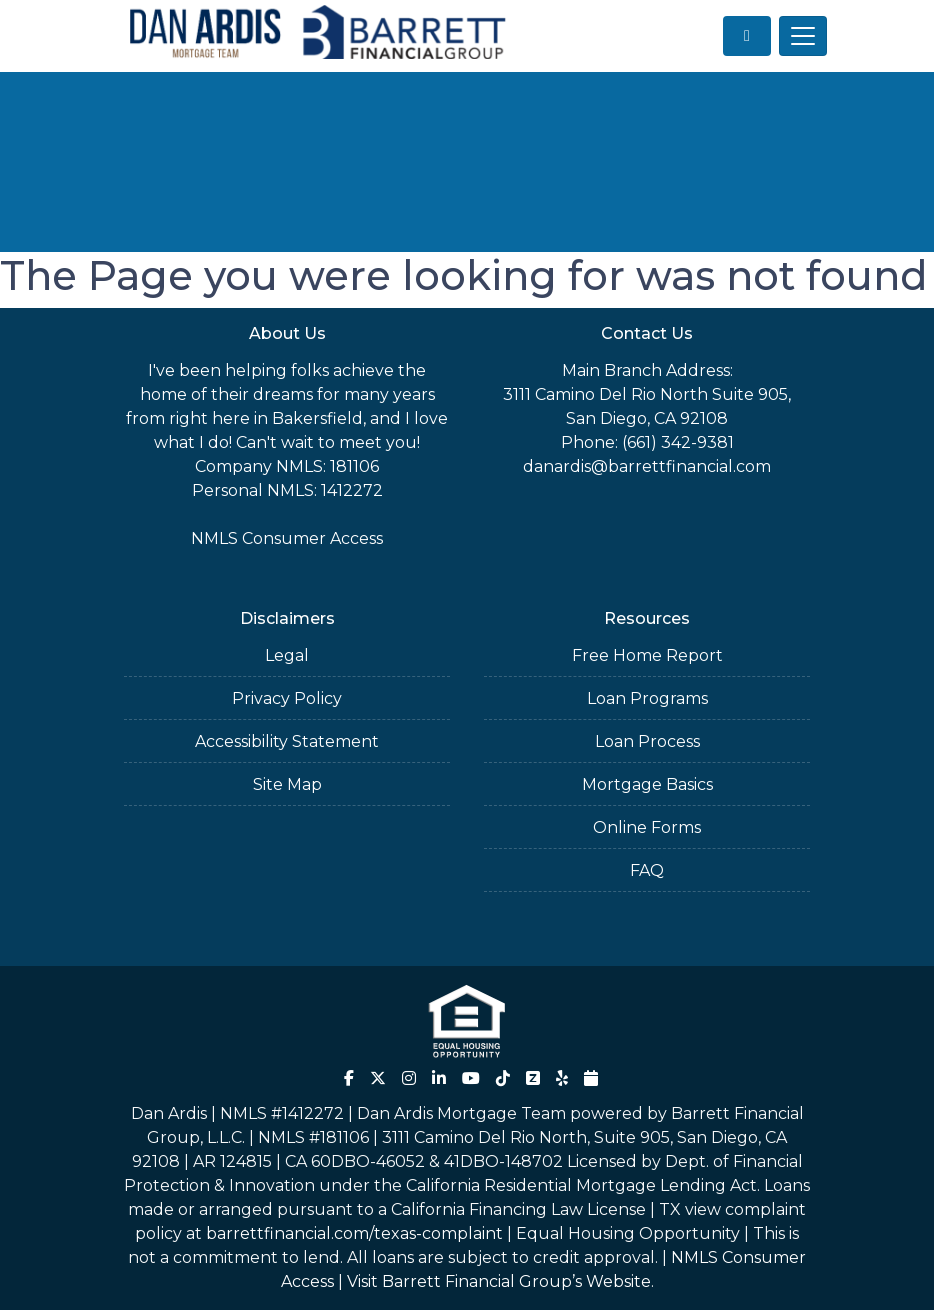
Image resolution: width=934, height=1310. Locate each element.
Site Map (287, 784)
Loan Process (647, 741)
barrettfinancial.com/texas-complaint (354, 1233)
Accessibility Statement (287, 741)
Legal (287, 655)
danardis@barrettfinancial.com (647, 466)
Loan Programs (647, 698)
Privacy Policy (287, 698)
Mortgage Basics (647, 784)
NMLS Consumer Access (287, 538)
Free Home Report (647, 655)
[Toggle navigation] (803, 36)
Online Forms (647, 827)
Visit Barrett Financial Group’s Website (499, 1281)
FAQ (647, 870)
